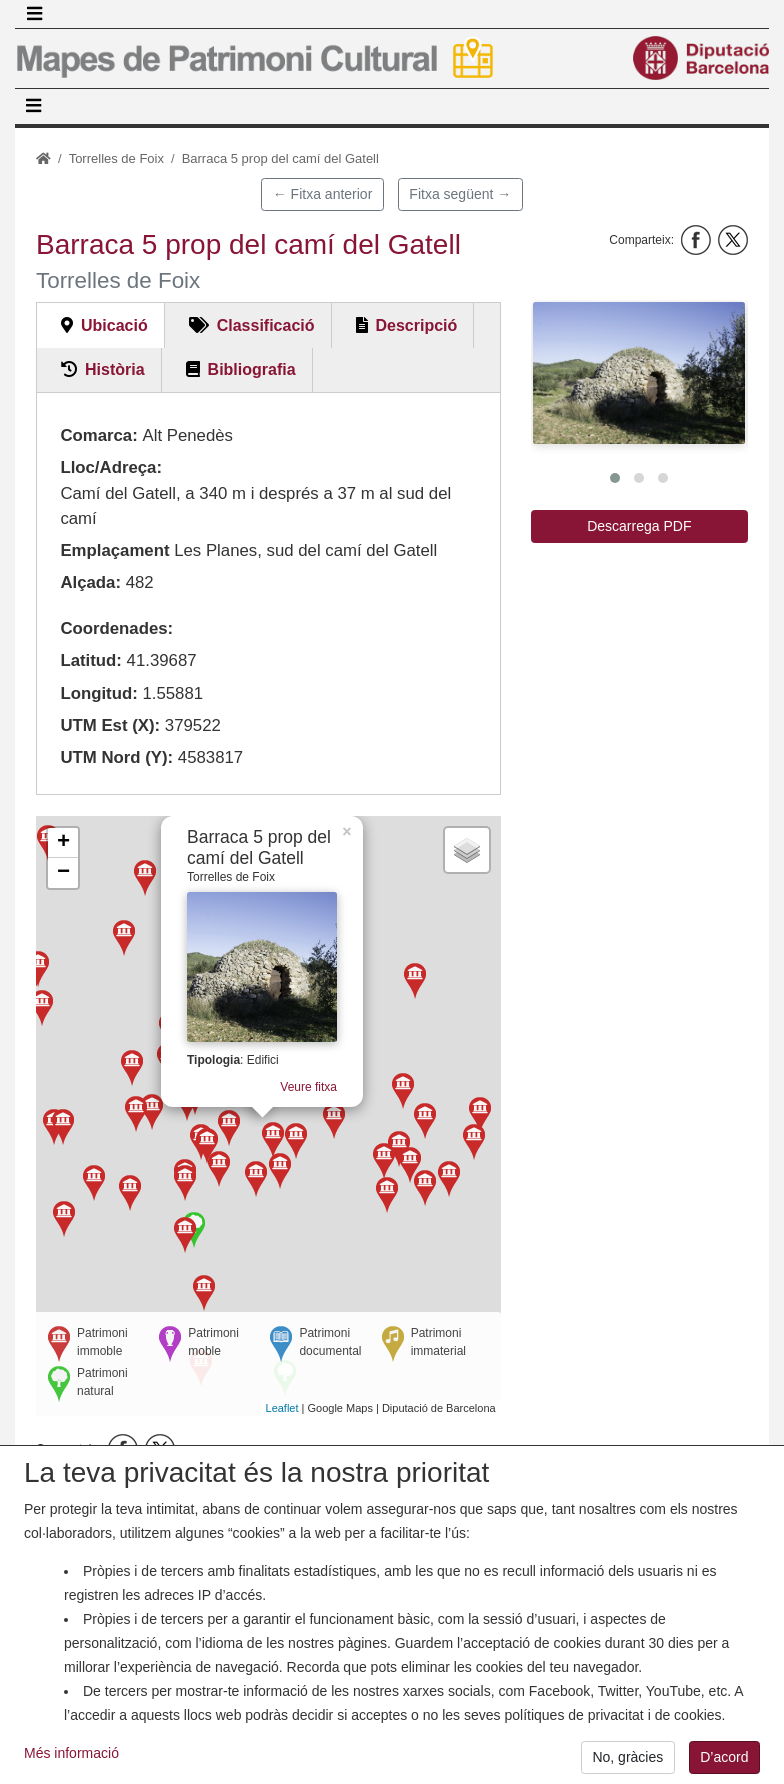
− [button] (63, 873)
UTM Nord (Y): (116, 757)
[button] (639, 372)
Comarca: (98, 435)
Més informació (71, 1764)
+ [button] (63, 843)
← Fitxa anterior (323, 194)
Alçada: (90, 582)
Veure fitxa (302, 1091)
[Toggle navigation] (34, 14)
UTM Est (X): (110, 725)
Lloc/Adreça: (111, 467)
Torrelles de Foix (116, 158)
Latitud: (91, 660)
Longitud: (98, 693)
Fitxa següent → (460, 194)
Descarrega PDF (639, 526)
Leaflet (282, 1408)
